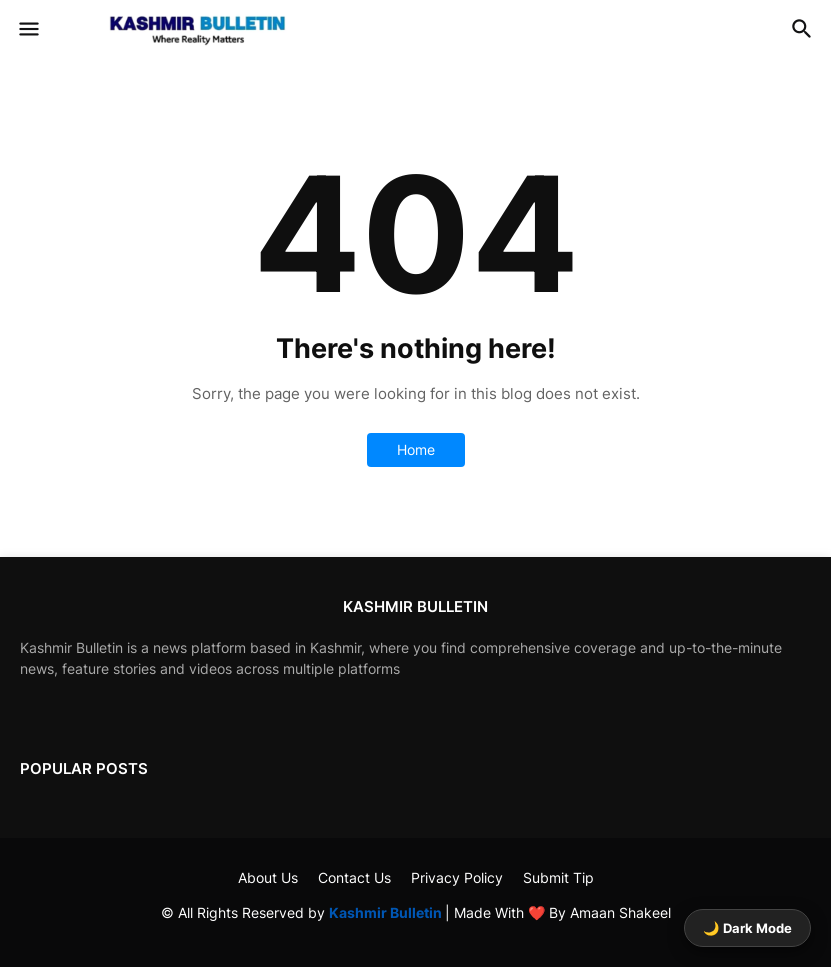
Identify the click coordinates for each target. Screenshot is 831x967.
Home (416, 449)
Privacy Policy (457, 877)
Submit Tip (558, 877)
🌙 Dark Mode (747, 928)
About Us (268, 877)
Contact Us (354, 877)
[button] (27, 30)
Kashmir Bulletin (387, 912)
